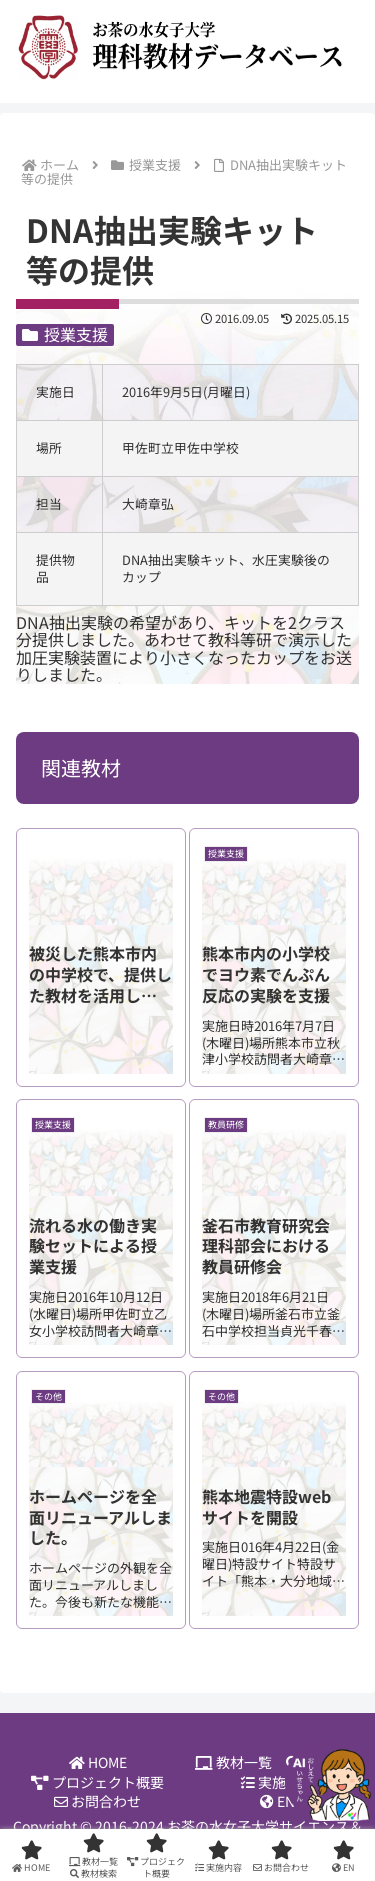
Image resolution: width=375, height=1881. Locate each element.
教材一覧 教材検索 (277, 1762)
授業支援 (65, 335)
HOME (98, 1762)
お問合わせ (97, 1801)
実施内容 (277, 1782)
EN (277, 1801)
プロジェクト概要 (97, 1782)
